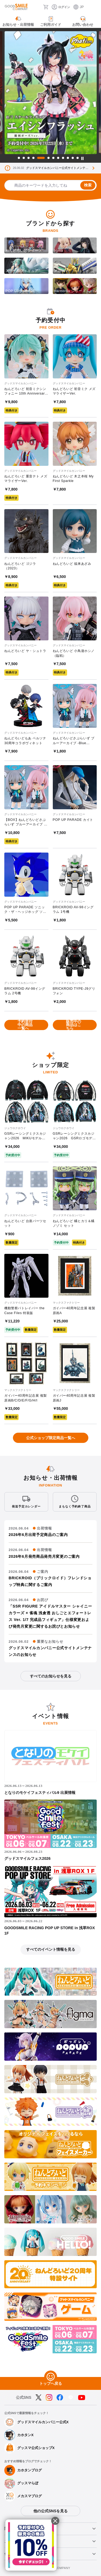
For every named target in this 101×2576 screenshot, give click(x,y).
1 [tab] (19, 158)
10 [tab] (68, 158)
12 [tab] (77, 158)
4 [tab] (33, 158)
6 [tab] (48, 158)
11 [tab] (73, 158)
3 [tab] (28, 158)
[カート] (45, 7)
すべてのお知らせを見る (50, 1676)
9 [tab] (63, 158)
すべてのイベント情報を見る (50, 1949)
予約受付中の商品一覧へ (25, 1025)
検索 (88, 185)
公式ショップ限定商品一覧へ (50, 1438)
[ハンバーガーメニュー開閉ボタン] (93, 7)
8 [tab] (58, 158)
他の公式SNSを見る (50, 2511)
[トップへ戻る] (50, 2377)
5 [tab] (41, 158)
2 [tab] (24, 158)
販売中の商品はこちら (73, 1025)
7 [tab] (53, 158)
